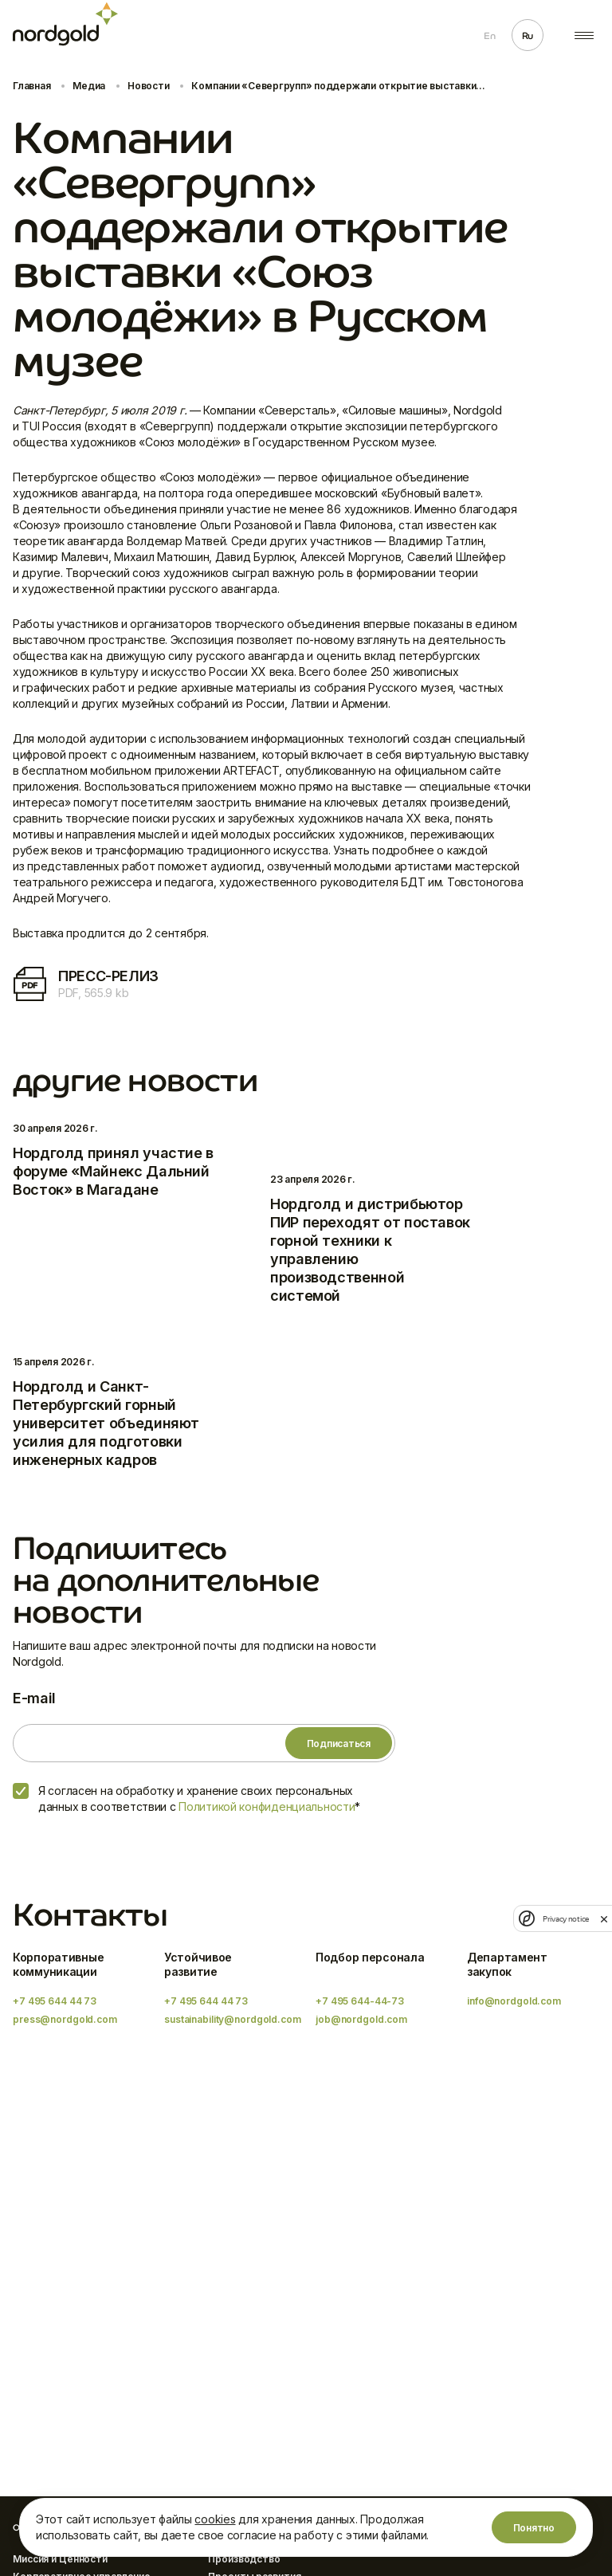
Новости (148, 86)
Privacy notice (566, 1918)
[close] (604, 1918)
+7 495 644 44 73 (54, 2001)
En (489, 35)
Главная (31, 86)
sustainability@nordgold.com (232, 2019)
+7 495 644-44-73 (360, 2001)
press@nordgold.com (65, 2019)
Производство (244, 2559)
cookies (214, 2519)
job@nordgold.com (361, 2019)
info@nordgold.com (514, 2001)
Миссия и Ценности (60, 2559)
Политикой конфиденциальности (266, 1806)
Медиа (89, 86)
